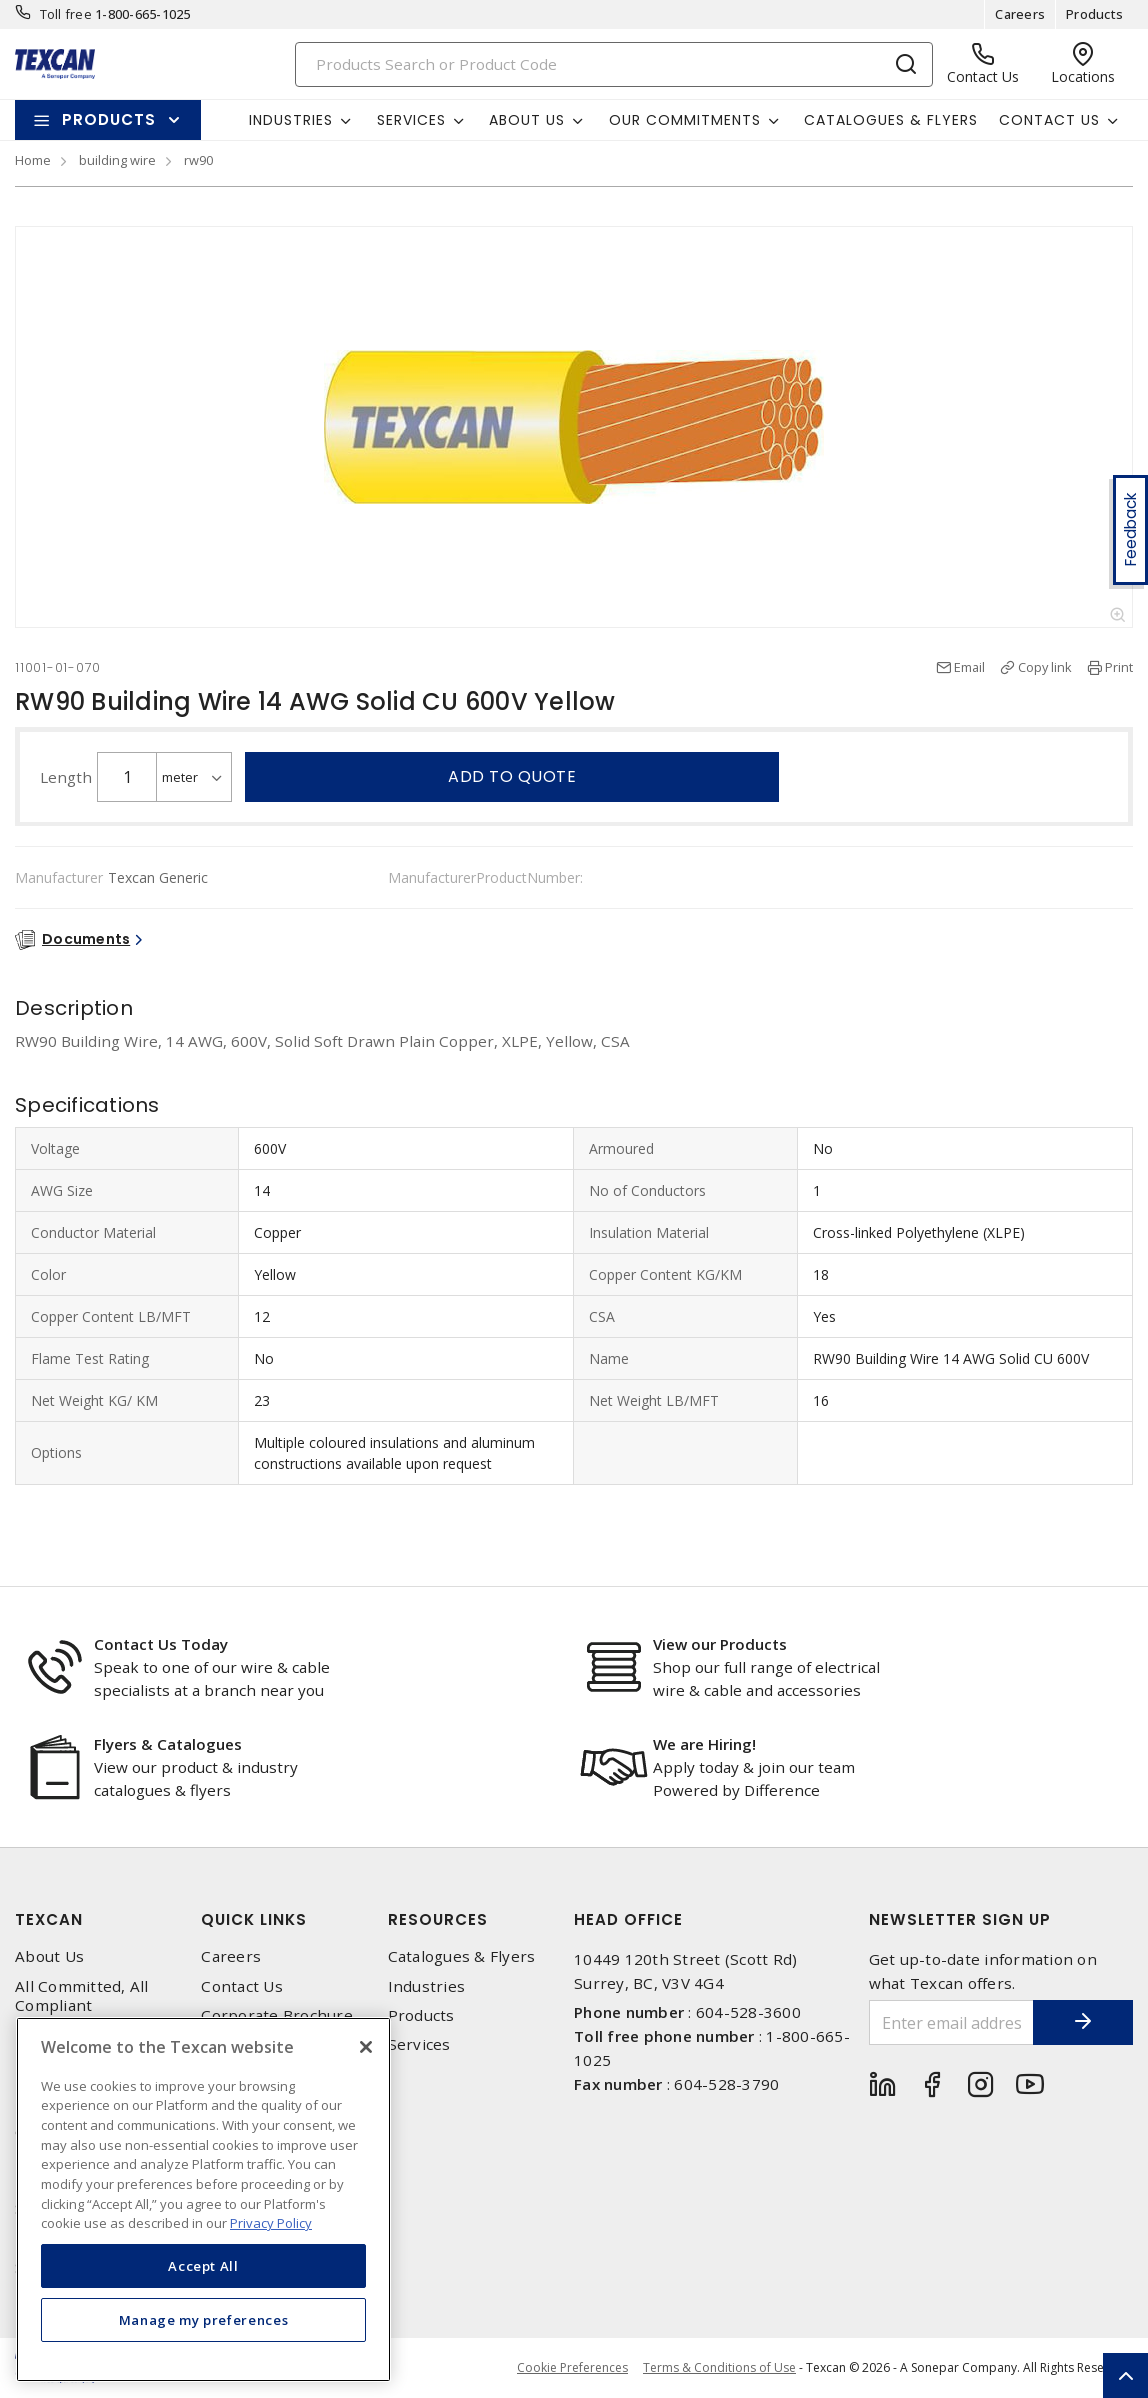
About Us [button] (527, 120)
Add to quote (512, 776)
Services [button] (411, 120)
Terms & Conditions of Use (719, 2367)
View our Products (720, 1644)
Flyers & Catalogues (168, 1744)
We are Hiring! (704, 1744)
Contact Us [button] (1049, 120)
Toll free (66, 14)
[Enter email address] (952, 2022)
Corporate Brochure (277, 2015)
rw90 (198, 160)
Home (33, 160)
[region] (203, 2199)
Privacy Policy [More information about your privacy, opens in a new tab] (271, 2223)
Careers (1020, 14)
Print (1119, 667)
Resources (438, 1919)
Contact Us (242, 1986)
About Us (49, 1956)
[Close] (366, 2047)
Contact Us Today (161, 1644)
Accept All (203, 2266)
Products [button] (109, 119)
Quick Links (254, 1919)
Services (419, 2044)
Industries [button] (291, 120)
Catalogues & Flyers (891, 120)
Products (1094, 14)
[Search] (614, 64)
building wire (117, 160)
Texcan (49, 1919)
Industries (427, 1986)
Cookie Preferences (572, 2368)
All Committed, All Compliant (82, 1996)
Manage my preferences (204, 2320)
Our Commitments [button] (685, 120)
